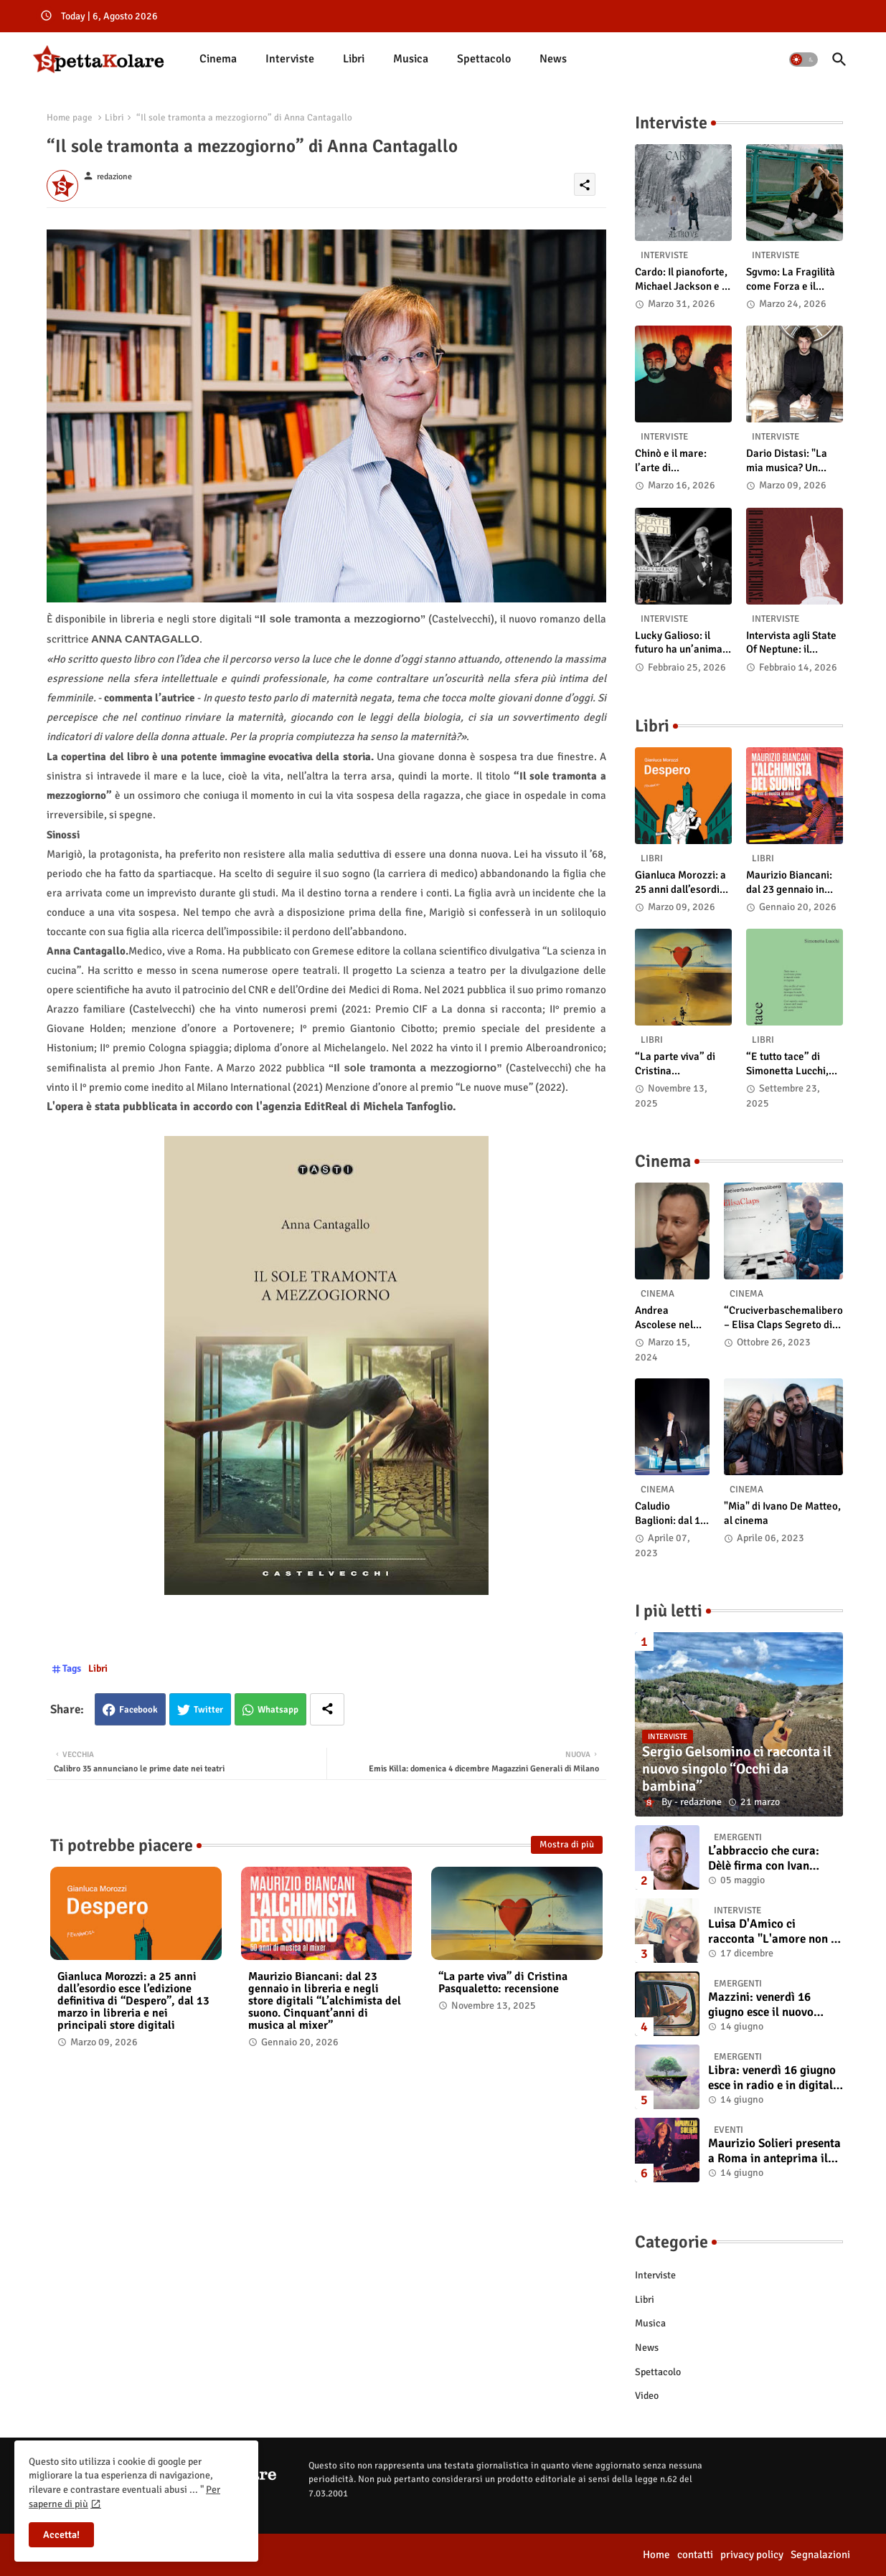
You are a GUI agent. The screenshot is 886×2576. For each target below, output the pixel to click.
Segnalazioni (820, 2554)
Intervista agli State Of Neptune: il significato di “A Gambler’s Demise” (791, 643)
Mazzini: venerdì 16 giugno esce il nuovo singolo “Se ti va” (761, 2004)
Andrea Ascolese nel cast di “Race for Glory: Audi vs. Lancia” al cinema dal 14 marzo (668, 1318)
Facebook (138, 1709)
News (553, 59)
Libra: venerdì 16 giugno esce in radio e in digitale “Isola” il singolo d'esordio (773, 2078)
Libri (353, 59)
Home (656, 2554)
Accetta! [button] (61, 2535)
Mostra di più (566, 1844)
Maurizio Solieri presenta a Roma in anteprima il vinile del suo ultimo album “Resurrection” (774, 2151)
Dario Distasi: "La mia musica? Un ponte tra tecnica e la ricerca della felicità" (794, 461)
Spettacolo (484, 59)
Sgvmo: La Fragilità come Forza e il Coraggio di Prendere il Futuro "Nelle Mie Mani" (790, 279)
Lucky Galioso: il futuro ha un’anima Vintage (678, 643)
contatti (695, 2554)
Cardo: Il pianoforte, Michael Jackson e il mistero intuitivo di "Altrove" (681, 279)
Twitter (208, 1709)
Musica (410, 59)
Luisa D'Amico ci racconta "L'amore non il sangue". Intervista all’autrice (773, 1931)
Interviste (289, 59)
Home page (70, 117)
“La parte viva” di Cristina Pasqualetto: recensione (502, 1983)
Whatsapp (278, 1709)
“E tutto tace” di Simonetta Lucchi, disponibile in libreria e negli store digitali (793, 1064)
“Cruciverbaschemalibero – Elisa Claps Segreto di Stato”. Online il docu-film (783, 1318)
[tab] (218, 59)
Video (647, 2396)
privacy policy (751, 2554)
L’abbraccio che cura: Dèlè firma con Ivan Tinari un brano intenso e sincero (773, 1858)
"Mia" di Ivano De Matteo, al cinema (782, 1513)
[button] (803, 59)
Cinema (218, 59)
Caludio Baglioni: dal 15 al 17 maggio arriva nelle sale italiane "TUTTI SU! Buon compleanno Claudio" (672, 1514)
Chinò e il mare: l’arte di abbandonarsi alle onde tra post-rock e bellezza (681, 461)
